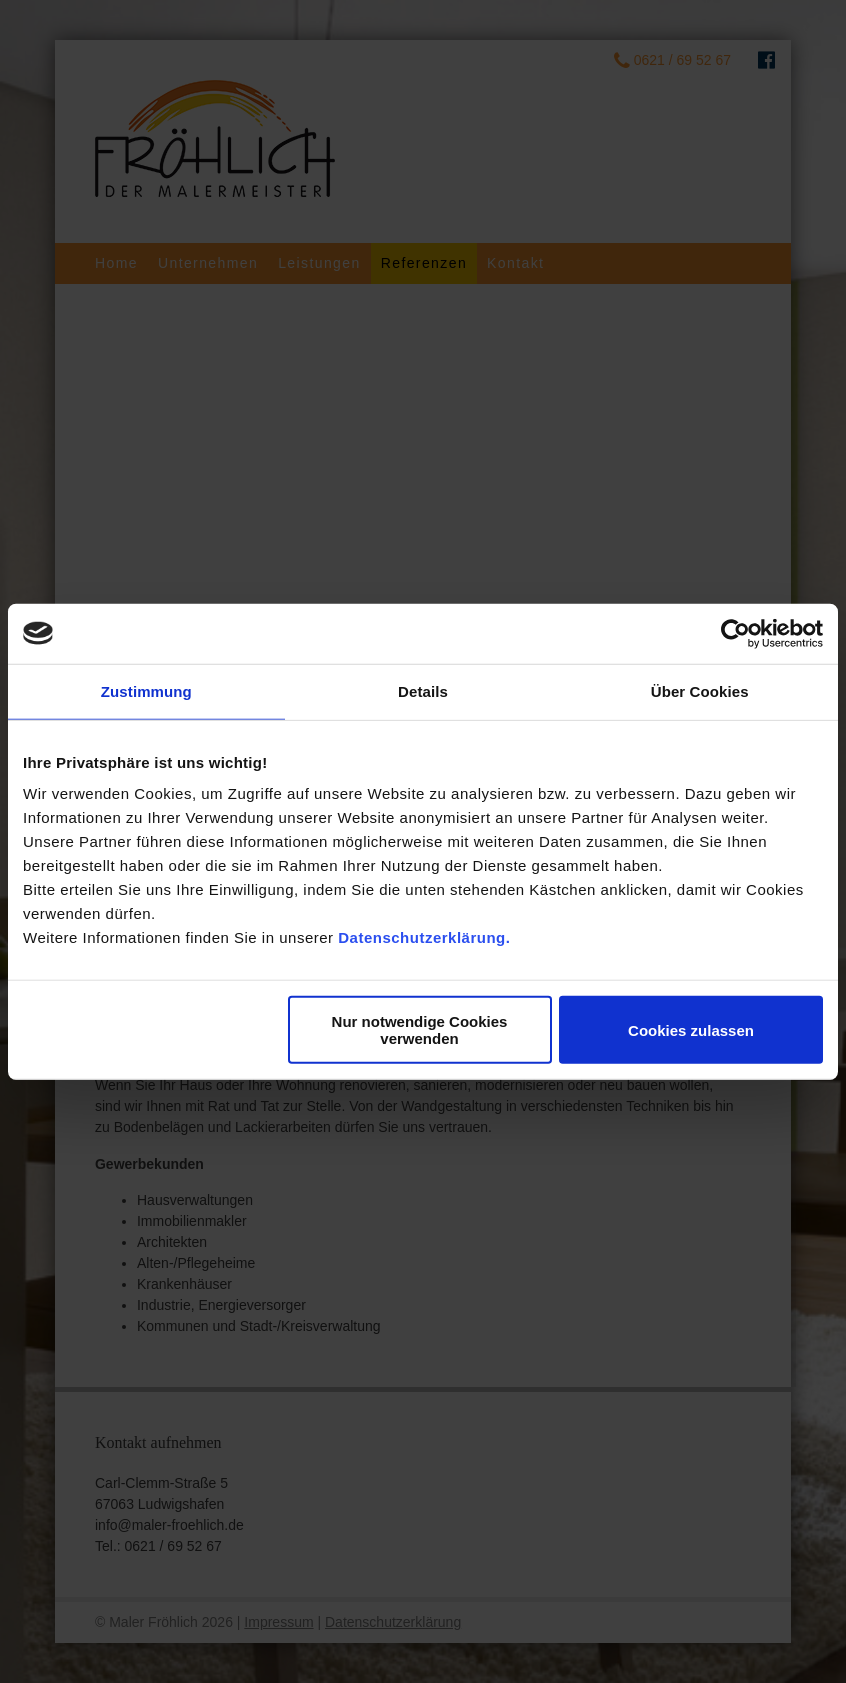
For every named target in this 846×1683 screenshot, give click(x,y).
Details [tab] (423, 690)
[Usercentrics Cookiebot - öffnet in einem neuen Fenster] (735, 633)
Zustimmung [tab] (146, 690)
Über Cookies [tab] (700, 690)
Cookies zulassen (691, 1029)
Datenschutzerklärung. (424, 937)
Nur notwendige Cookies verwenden (420, 1030)
